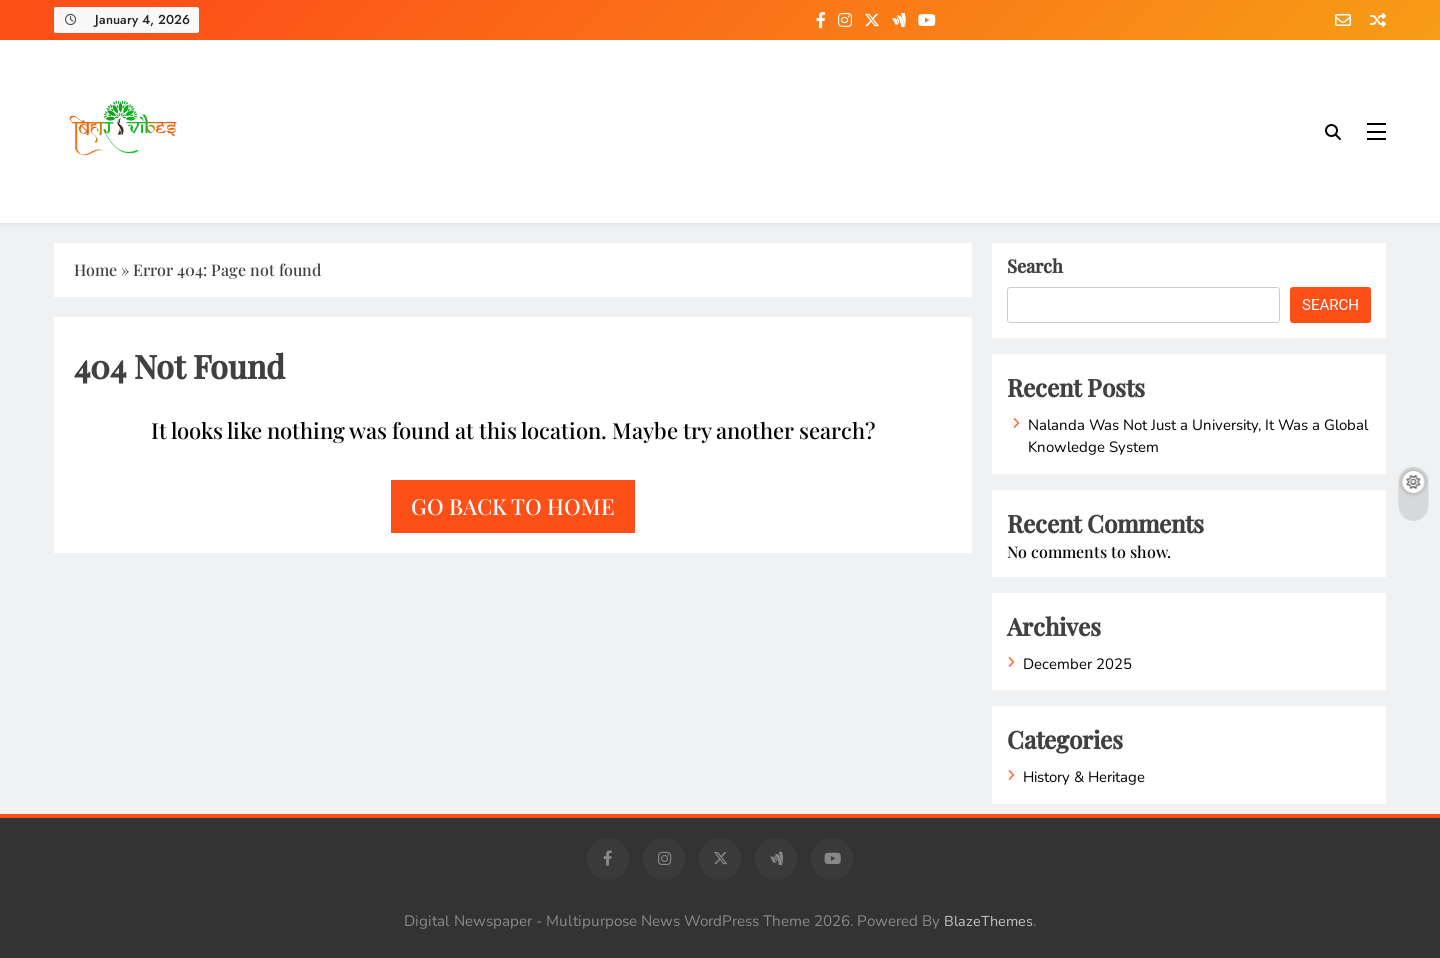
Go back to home (513, 506)
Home (95, 269)
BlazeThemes (988, 921)
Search (1035, 266)
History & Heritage (1084, 777)
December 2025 (1077, 664)
